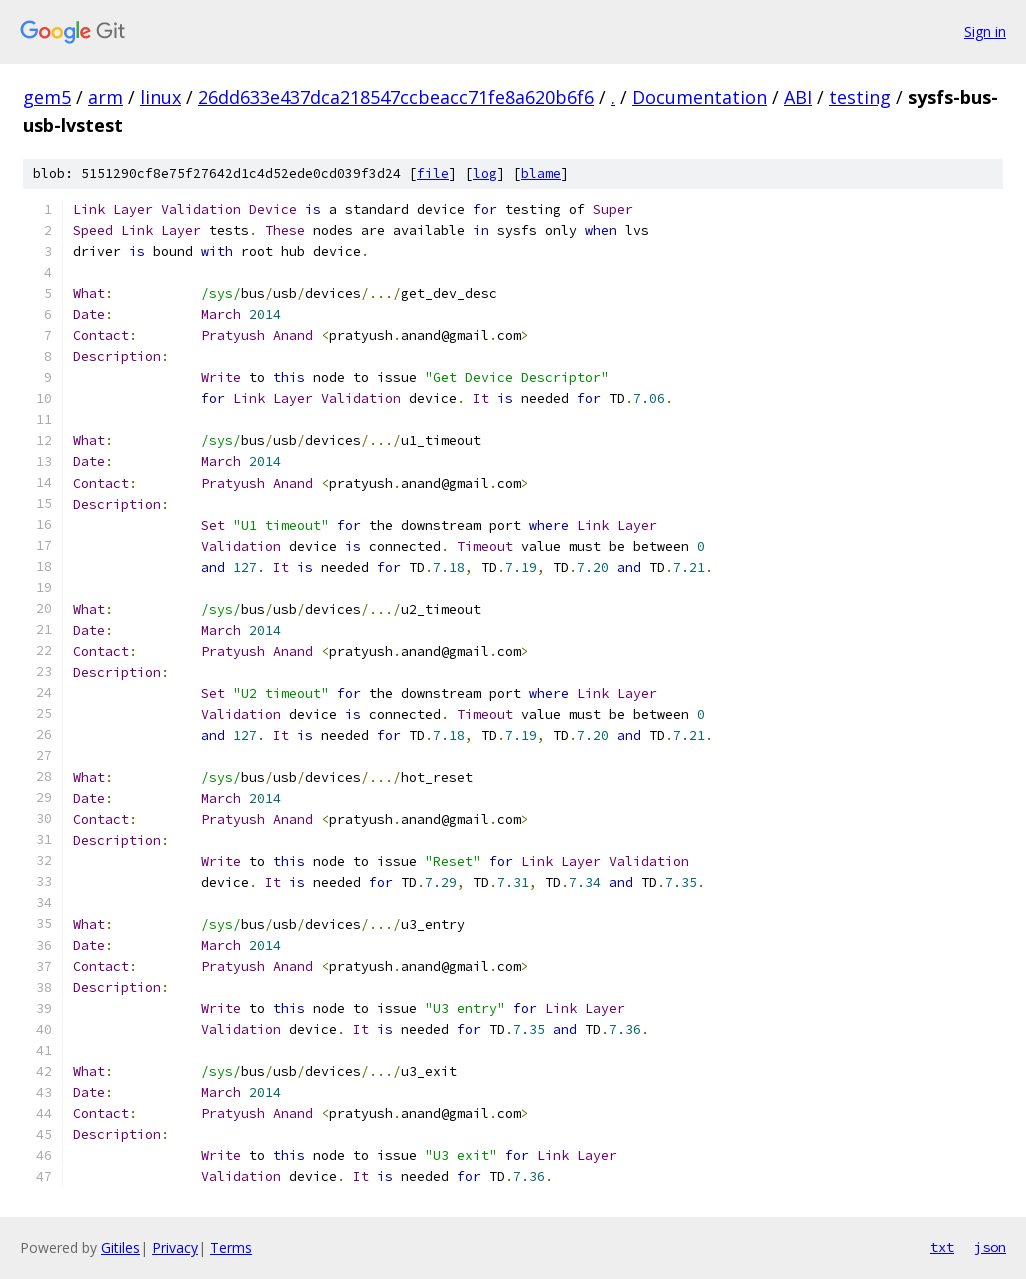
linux (160, 97)
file (433, 173)
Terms (231, 1247)
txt (942, 1247)
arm (105, 97)
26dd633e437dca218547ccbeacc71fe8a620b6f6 (396, 97)
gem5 (47, 97)
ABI (798, 97)
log (485, 173)
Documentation (699, 97)
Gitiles (120, 1247)
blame (541, 173)
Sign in (985, 31)
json (990, 1247)
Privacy (175, 1247)
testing (860, 97)
